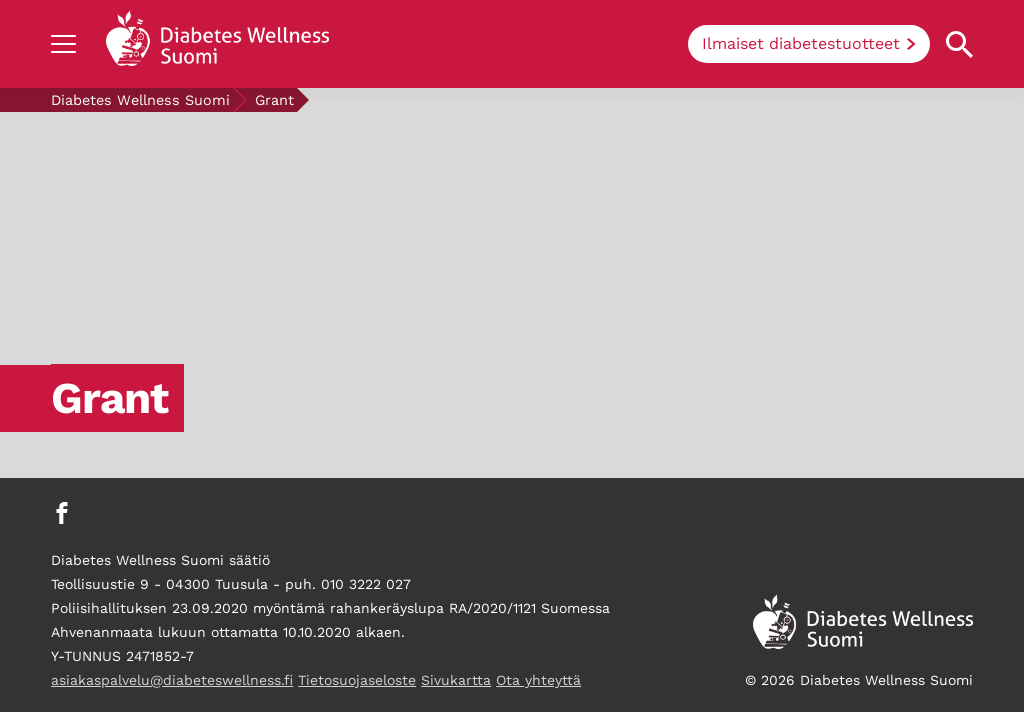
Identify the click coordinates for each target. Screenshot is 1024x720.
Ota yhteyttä (538, 680)
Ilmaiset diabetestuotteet (801, 43)
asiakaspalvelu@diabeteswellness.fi (172, 680)
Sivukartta (456, 680)
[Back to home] (217, 44)
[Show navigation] (63, 44)
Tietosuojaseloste (357, 680)
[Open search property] (959, 44)
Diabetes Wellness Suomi (140, 100)
